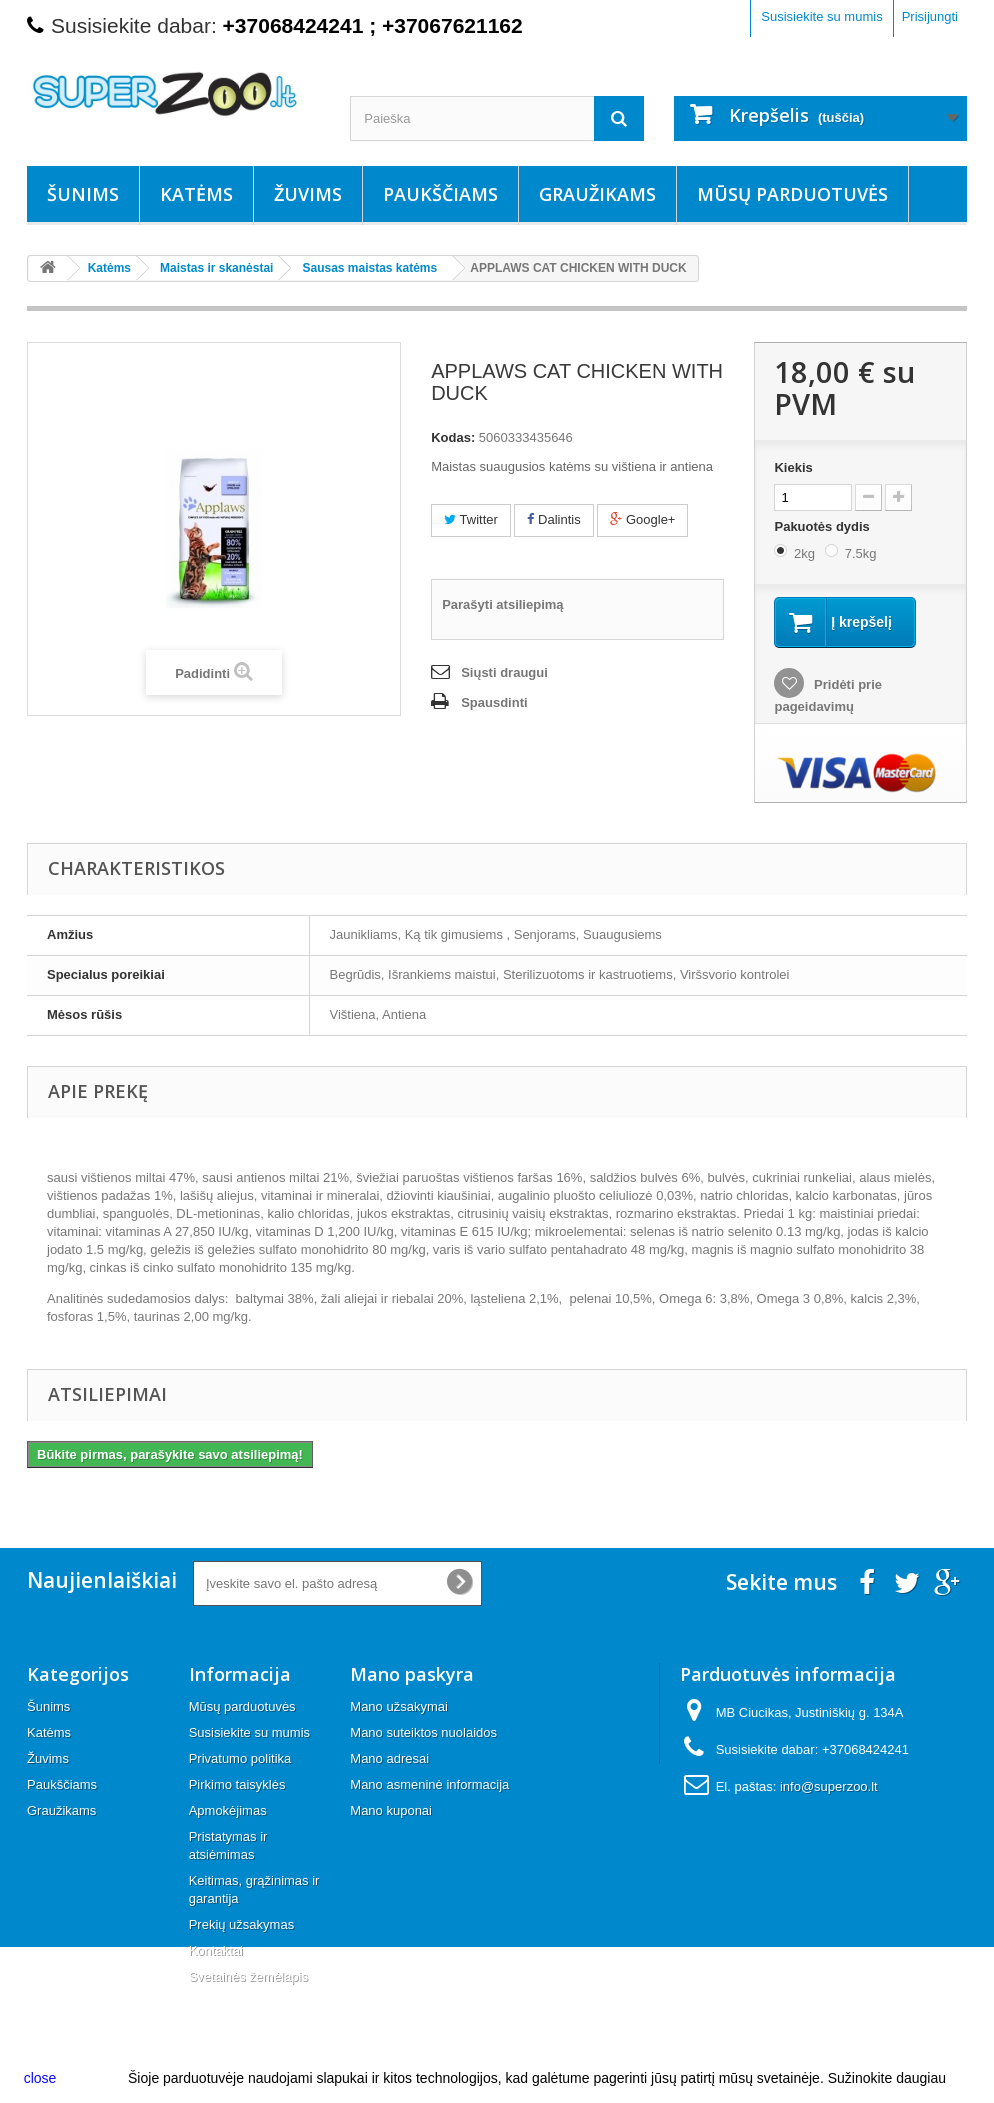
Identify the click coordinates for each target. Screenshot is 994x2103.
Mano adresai (389, 1758)
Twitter (471, 519)
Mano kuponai (391, 1810)
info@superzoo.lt (829, 1786)
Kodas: (453, 437)
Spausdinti (494, 702)
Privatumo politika (240, 1758)
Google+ (642, 519)
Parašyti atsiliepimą (502, 604)
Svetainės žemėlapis (248, 1976)
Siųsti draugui (504, 672)
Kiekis (793, 467)
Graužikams (597, 194)
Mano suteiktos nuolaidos (423, 1732)
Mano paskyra (412, 1674)
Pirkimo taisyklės (237, 1784)
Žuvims (308, 194)
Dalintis (553, 519)
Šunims (83, 194)
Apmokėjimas (228, 1810)
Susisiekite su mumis (821, 16)
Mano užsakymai (399, 1706)
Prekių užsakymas (241, 1924)
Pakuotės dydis (823, 526)
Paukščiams (440, 194)
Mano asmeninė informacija (429, 1784)
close (40, 2078)
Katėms (196, 194)
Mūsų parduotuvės (792, 194)
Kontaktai (216, 1950)
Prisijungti (930, 16)
